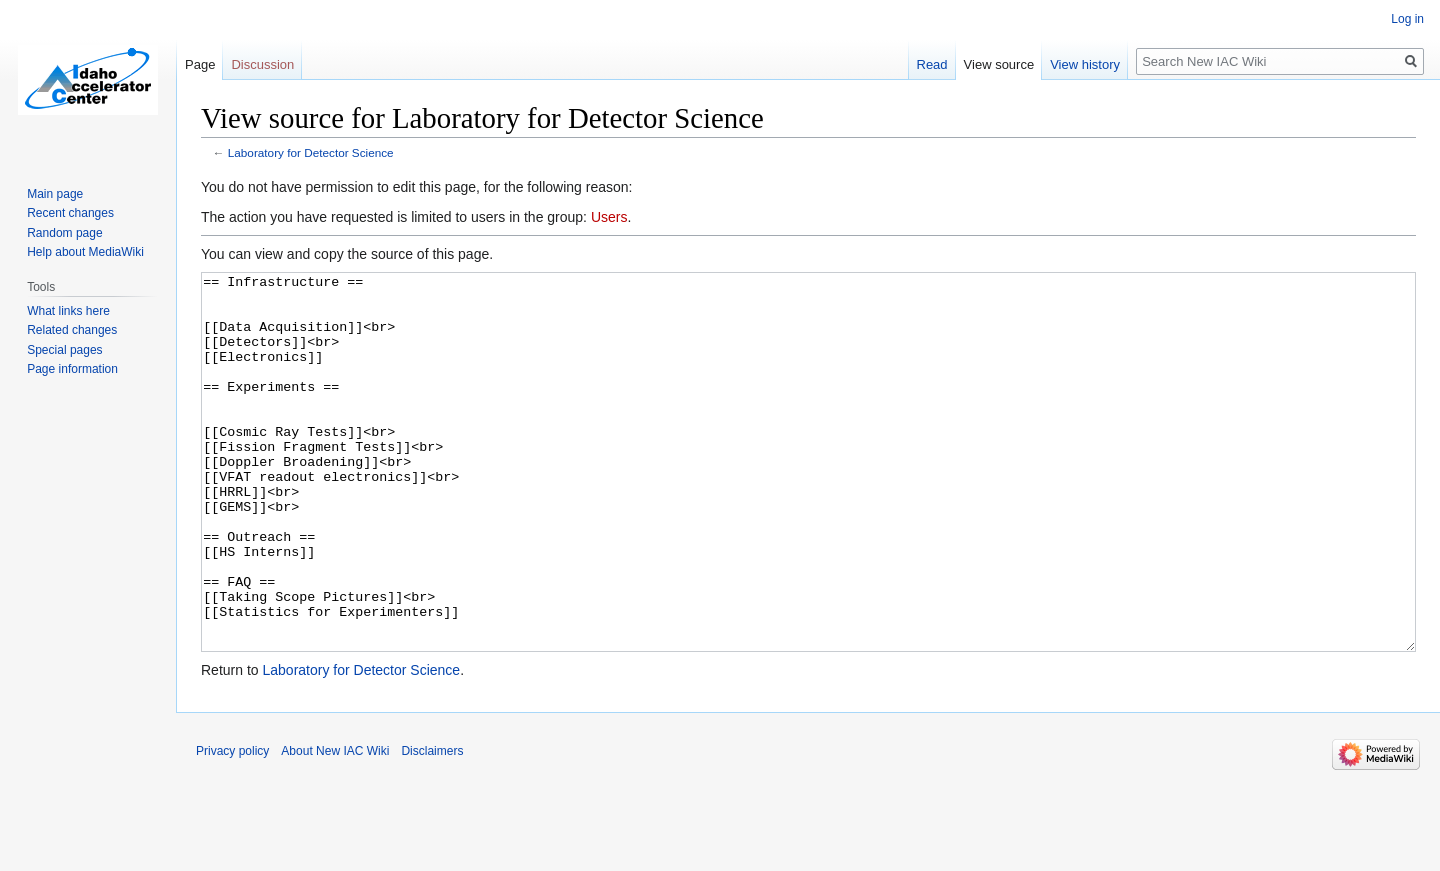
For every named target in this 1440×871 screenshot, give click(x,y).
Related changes (72, 330)
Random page (64, 233)
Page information (72, 369)
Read (932, 64)
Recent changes (70, 213)
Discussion (262, 64)
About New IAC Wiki (335, 826)
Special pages (64, 350)
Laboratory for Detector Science (311, 152)
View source (999, 64)
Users (609, 217)
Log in (1407, 19)
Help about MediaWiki (85, 252)
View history (1085, 64)
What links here (68, 311)
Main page (55, 194)
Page (200, 64)
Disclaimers (432, 826)
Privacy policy (232, 826)
